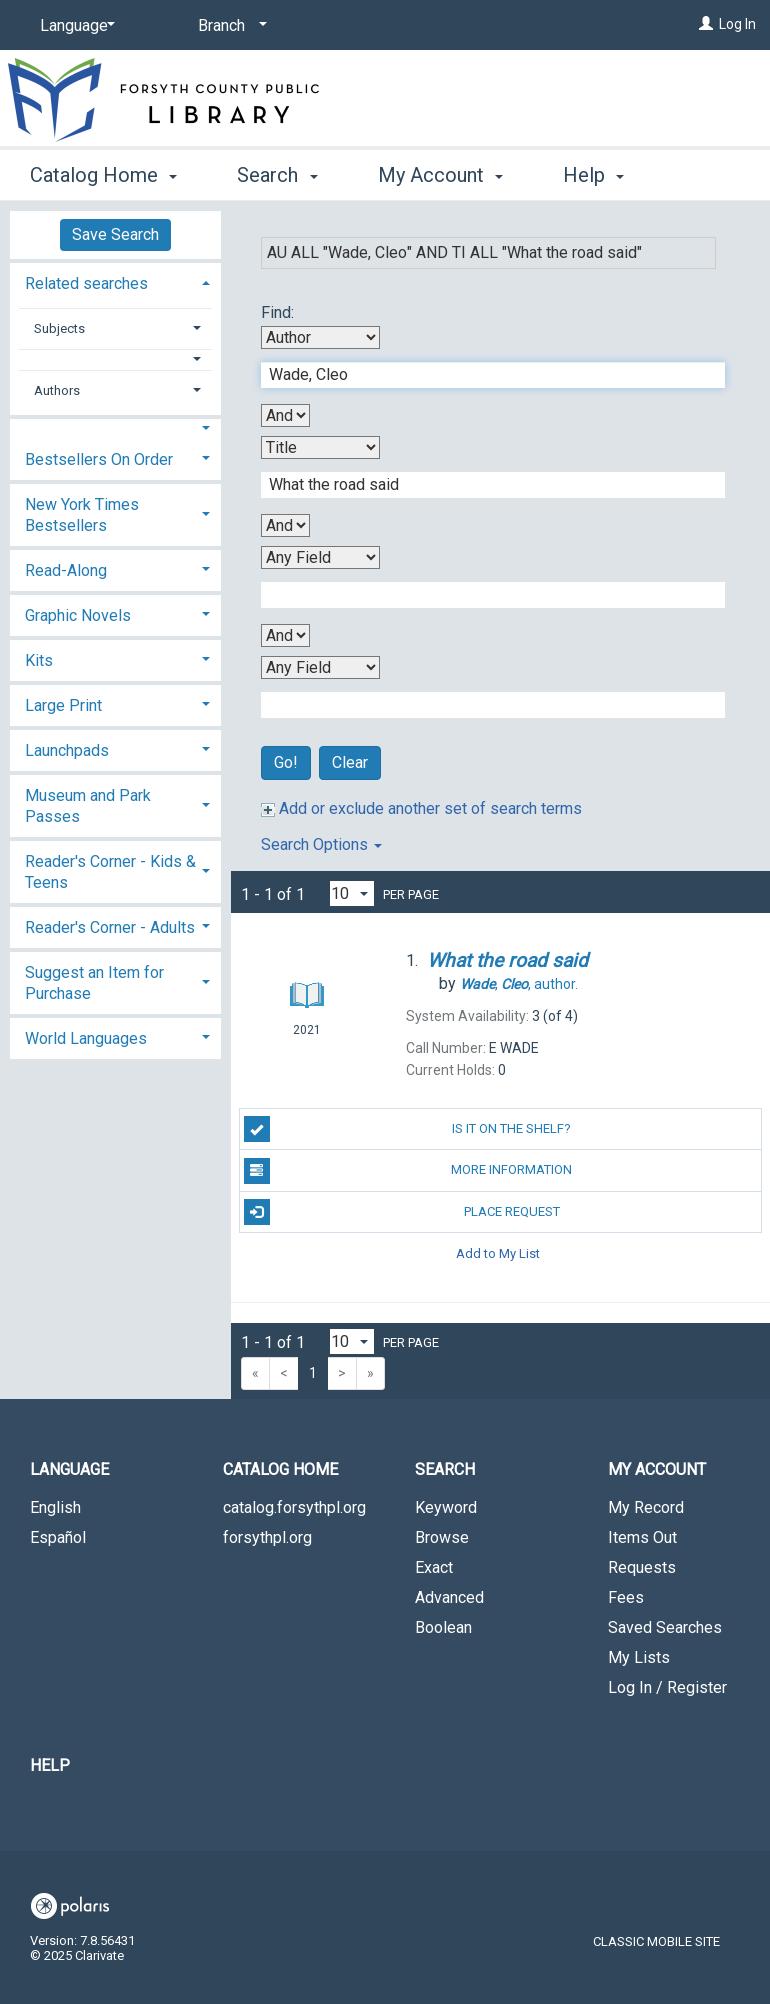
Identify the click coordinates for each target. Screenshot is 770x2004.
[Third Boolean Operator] (285, 635)
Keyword (446, 1507)
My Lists (639, 1657)
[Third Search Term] (482, 595)
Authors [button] (57, 390)
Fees (626, 1597)
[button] (116, 359)
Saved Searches (665, 1627)
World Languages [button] (86, 1038)
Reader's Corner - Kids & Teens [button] (110, 872)
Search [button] (277, 172)
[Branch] (229, 26)
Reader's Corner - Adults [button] (110, 927)
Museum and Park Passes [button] (88, 806)
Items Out (642, 1537)
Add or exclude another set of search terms (421, 808)
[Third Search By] (320, 557)
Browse (442, 1537)
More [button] (602, 175)
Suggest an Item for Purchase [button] (94, 983)
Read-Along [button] (66, 570)
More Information (408, 1171)
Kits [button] (39, 660)
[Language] (74, 26)
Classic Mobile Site (656, 1941)
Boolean (443, 1627)
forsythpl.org (267, 1537)
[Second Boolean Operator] (285, 525)
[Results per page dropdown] (352, 893)
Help (50, 1765)
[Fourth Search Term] (482, 705)
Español (58, 1537)
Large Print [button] (63, 705)
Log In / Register (667, 1687)
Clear (350, 762)
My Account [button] (440, 172)
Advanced (449, 1597)
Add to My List (498, 1253)
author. (519, 984)
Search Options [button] (321, 844)
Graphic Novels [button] (78, 615)
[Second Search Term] (482, 485)
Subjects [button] (59, 328)
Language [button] (69, 1469)
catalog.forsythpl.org (294, 1507)
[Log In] (706, 24)
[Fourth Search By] (320, 667)
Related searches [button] (86, 283)
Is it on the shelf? (408, 1129)
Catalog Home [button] (103, 172)
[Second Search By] (320, 447)
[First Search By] (320, 337)
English (55, 1507)
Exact (434, 1567)
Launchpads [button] (67, 750)
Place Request (402, 1212)
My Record (646, 1507)
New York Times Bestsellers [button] (82, 515)
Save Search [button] (115, 234)
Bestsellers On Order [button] (99, 459)
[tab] (115, 281)
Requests (642, 1567)
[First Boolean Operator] (285, 415)
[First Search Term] (482, 375)
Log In (737, 24)
